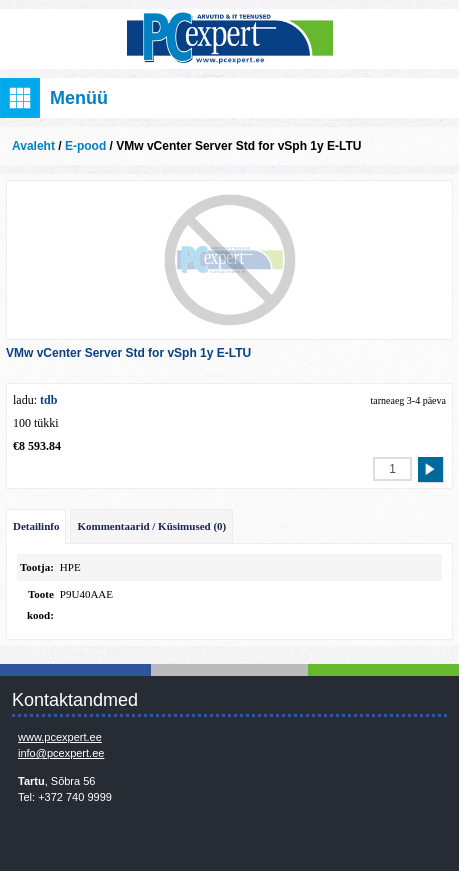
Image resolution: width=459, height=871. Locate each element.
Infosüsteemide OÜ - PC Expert (229, 39)
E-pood (85, 146)
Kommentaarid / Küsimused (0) (151, 526)
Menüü (79, 98)
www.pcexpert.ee (60, 737)
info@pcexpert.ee (61, 753)
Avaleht (33, 146)
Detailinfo (36, 526)
